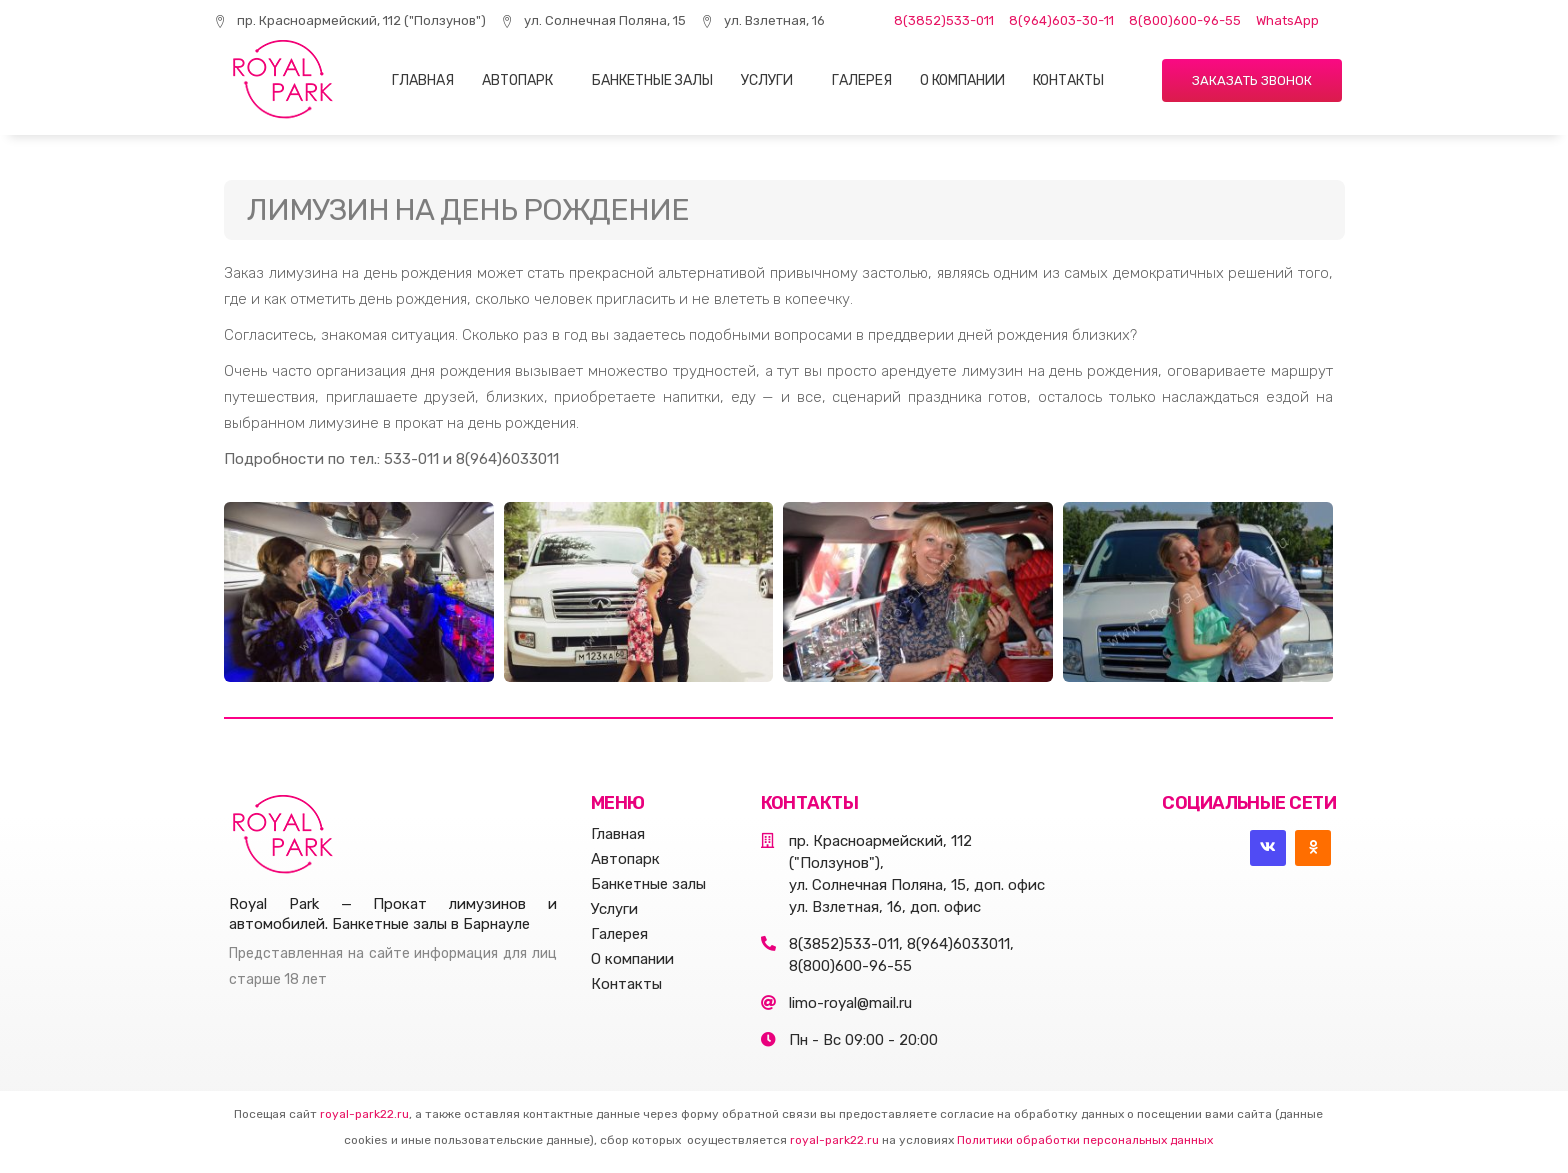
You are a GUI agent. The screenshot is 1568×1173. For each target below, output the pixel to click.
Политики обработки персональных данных (1085, 1140)
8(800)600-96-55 (1185, 20)
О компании (962, 80)
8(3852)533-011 (944, 20)
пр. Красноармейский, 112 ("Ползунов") (350, 20)
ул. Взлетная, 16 (763, 20)
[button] (1252, 80)
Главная (423, 80)
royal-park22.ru (364, 1114)
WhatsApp (1287, 20)
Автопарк (517, 80)
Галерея (862, 80)
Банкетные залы (652, 80)
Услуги (767, 80)
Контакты (1068, 80)
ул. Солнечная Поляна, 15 (593, 20)
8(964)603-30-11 (1061, 20)
